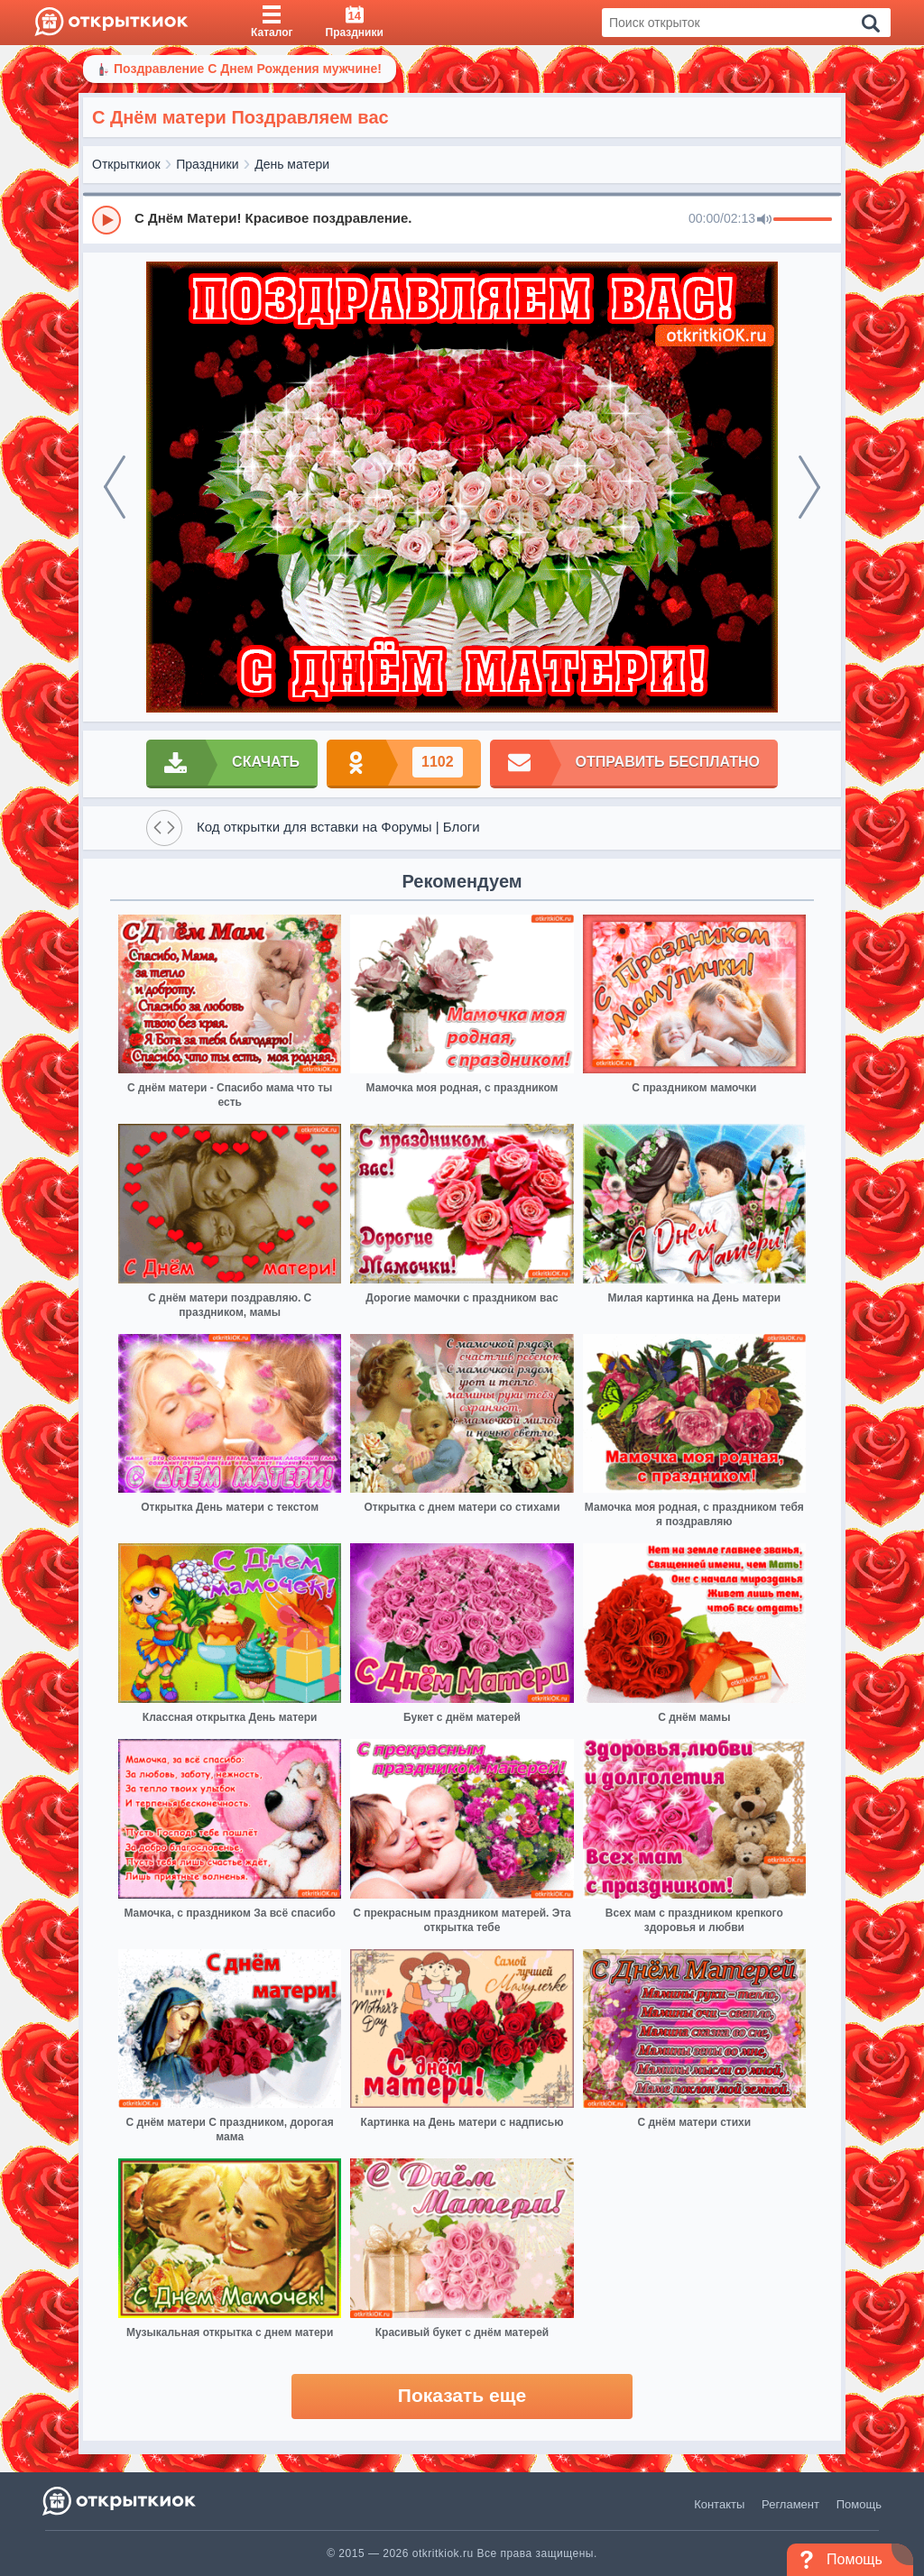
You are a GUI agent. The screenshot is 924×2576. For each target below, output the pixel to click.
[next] (809, 487)
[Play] (106, 220)
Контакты (719, 2504)
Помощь (859, 2504)
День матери (291, 164)
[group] (462, 219)
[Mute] (764, 220)
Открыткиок (126, 164)
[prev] (115, 487)
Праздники (207, 164)
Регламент (790, 2504)
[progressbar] (802, 220)
